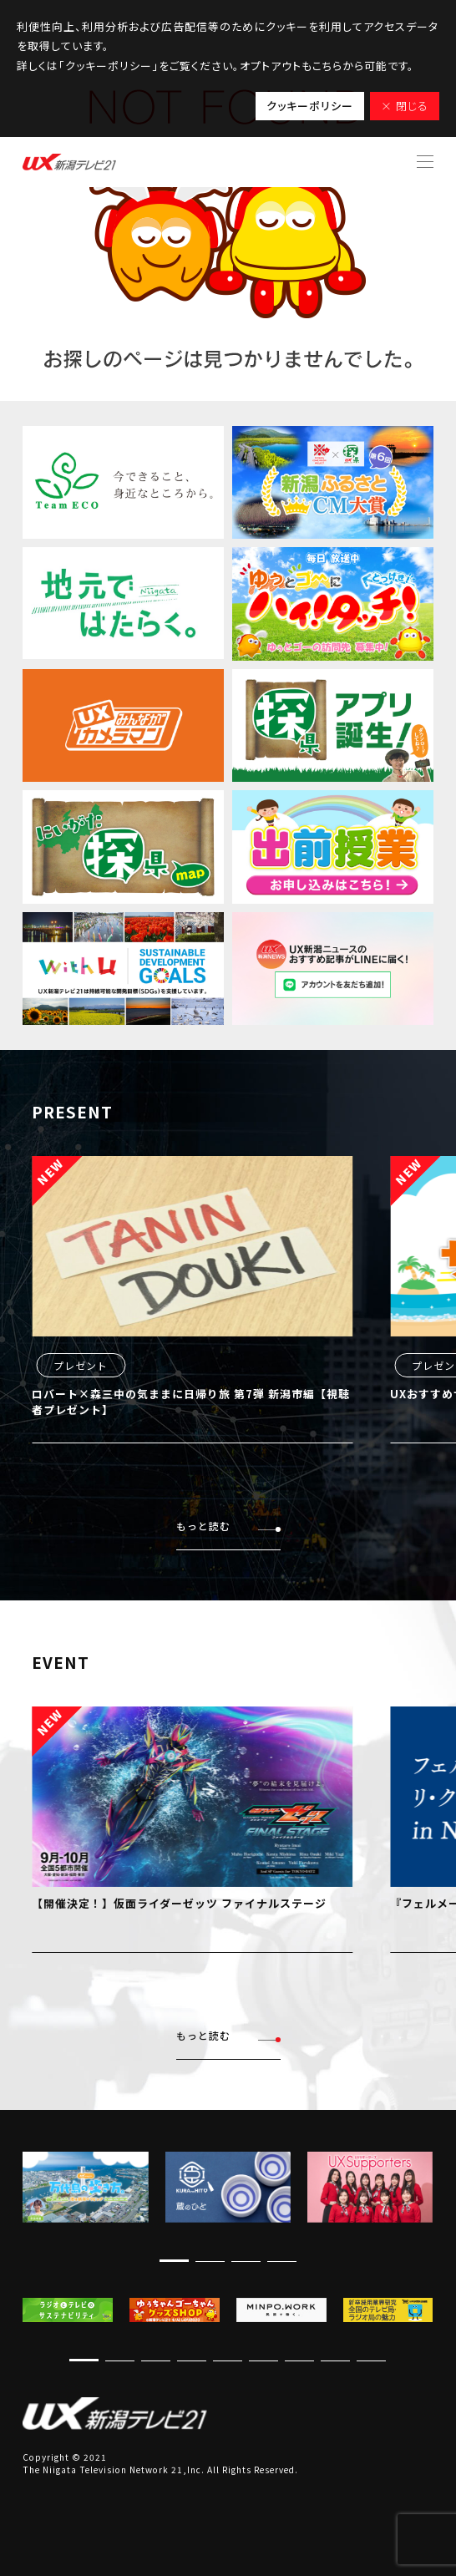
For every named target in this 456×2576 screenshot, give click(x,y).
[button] (174, 2260)
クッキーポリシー (309, 106)
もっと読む (228, 1526)
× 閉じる (404, 106)
